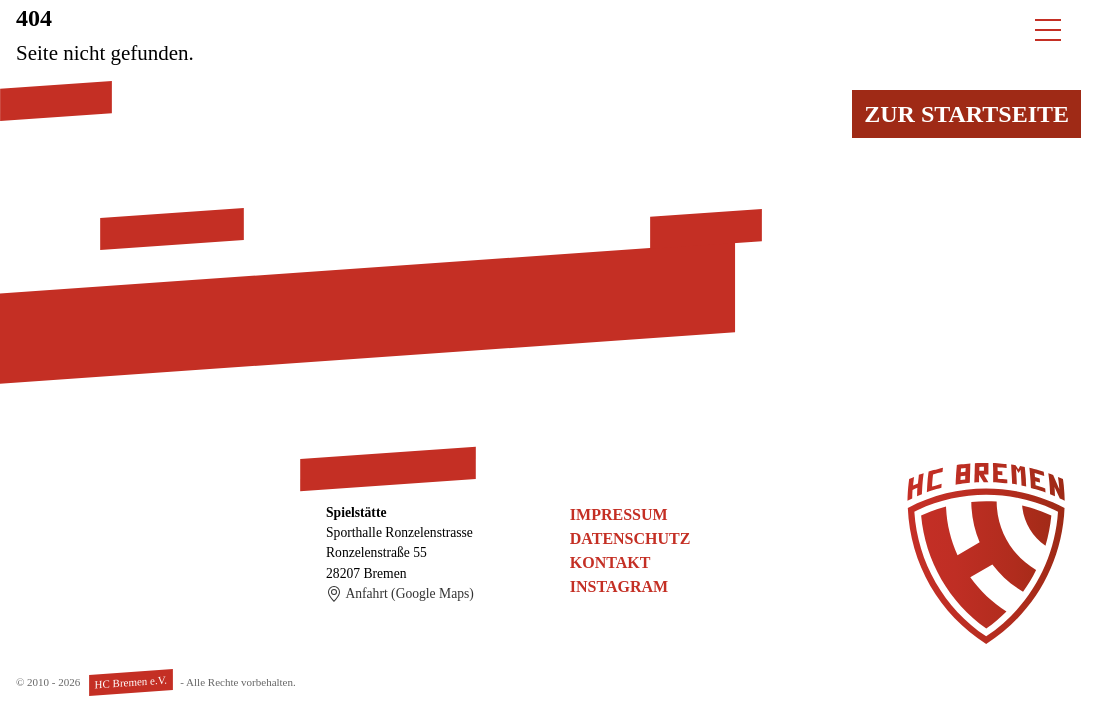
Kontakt (610, 562)
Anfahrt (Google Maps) (400, 594)
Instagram (619, 586)
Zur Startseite (966, 114)
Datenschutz (630, 538)
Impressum (619, 514)
